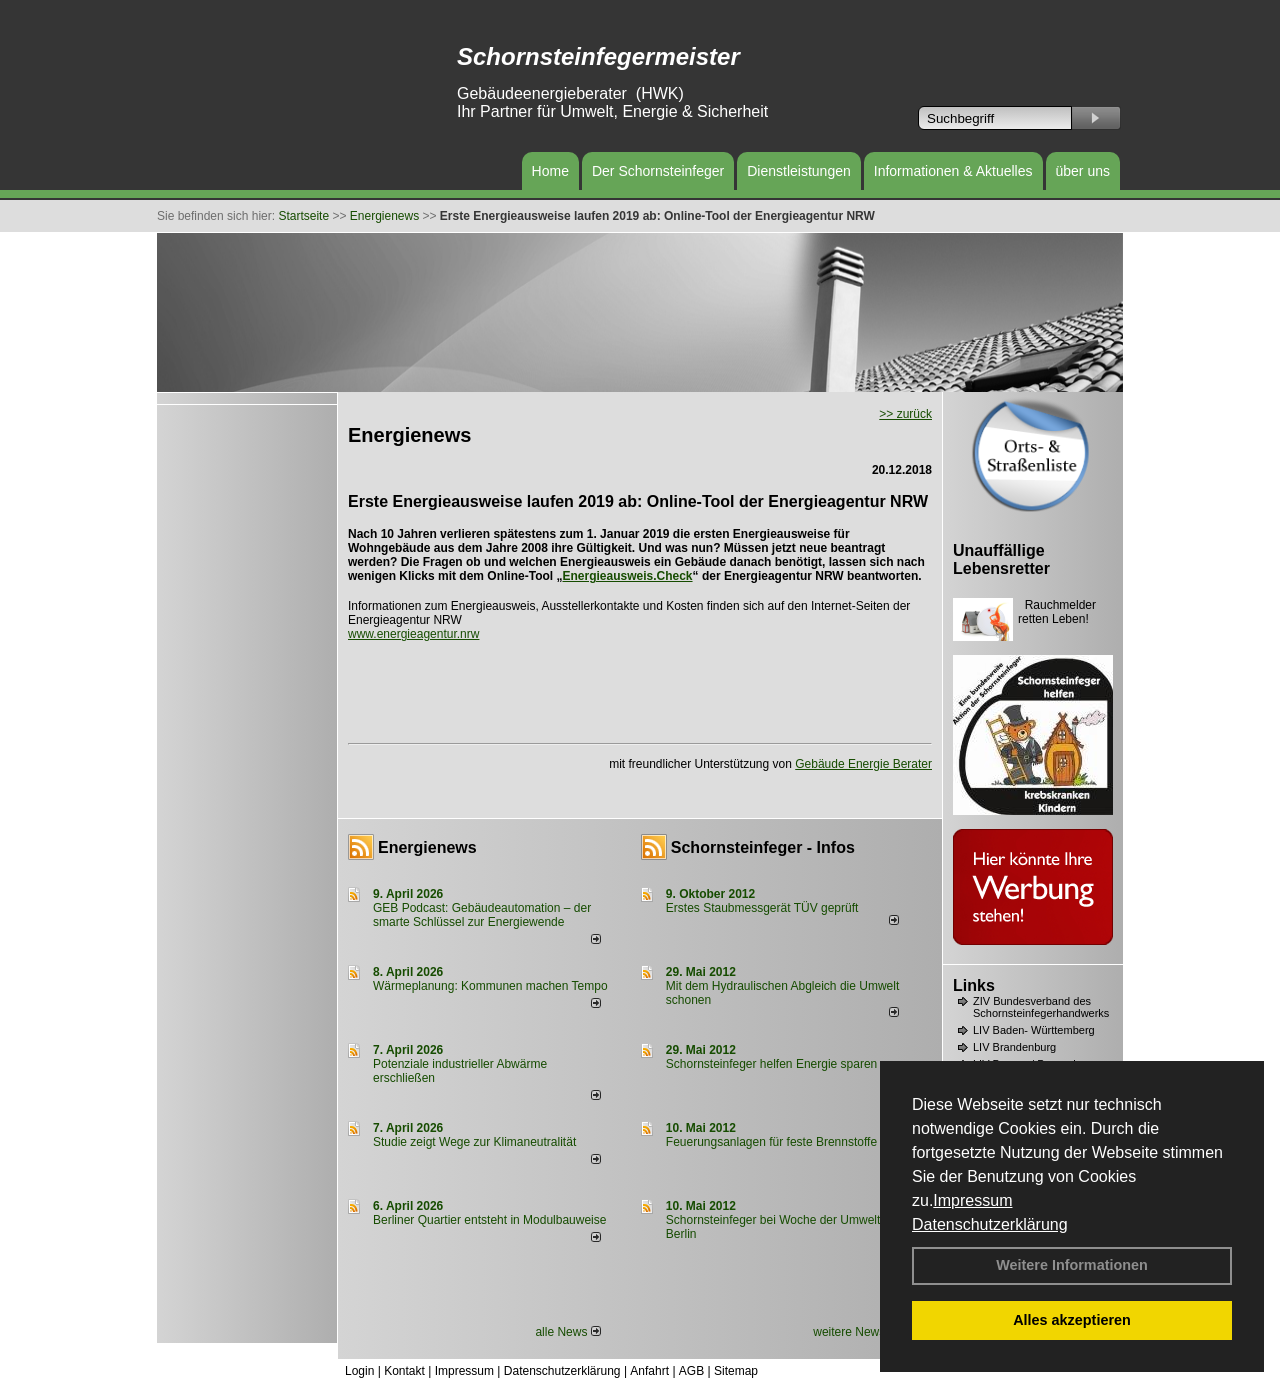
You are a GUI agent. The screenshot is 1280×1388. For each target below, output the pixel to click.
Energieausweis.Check (627, 576)
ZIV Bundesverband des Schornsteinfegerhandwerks (1041, 1007)
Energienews (427, 847)
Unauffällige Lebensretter (1001, 559)
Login (359, 1371)
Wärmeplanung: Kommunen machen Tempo (490, 986)
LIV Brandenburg (1014, 1047)
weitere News (855, 1332)
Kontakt (404, 1371)
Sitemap (736, 1371)
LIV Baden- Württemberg (1034, 1030)
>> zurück (905, 414)
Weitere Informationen (1072, 1265)
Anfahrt (649, 1371)
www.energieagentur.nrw (413, 634)
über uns (1083, 171)
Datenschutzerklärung (990, 1224)
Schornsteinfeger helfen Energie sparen (771, 1064)
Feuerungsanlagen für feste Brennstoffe (771, 1142)
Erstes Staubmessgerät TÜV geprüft (762, 908)
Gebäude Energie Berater (863, 764)
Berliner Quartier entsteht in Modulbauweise (489, 1220)
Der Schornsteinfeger (658, 171)
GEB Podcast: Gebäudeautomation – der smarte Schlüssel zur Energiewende (482, 915)
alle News (567, 1332)
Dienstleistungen (799, 171)
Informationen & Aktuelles (953, 171)
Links (974, 985)
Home (550, 171)
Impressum (972, 1200)
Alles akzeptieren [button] (1072, 1320)
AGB (691, 1371)
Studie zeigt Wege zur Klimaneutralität (474, 1142)
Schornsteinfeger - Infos (763, 847)
